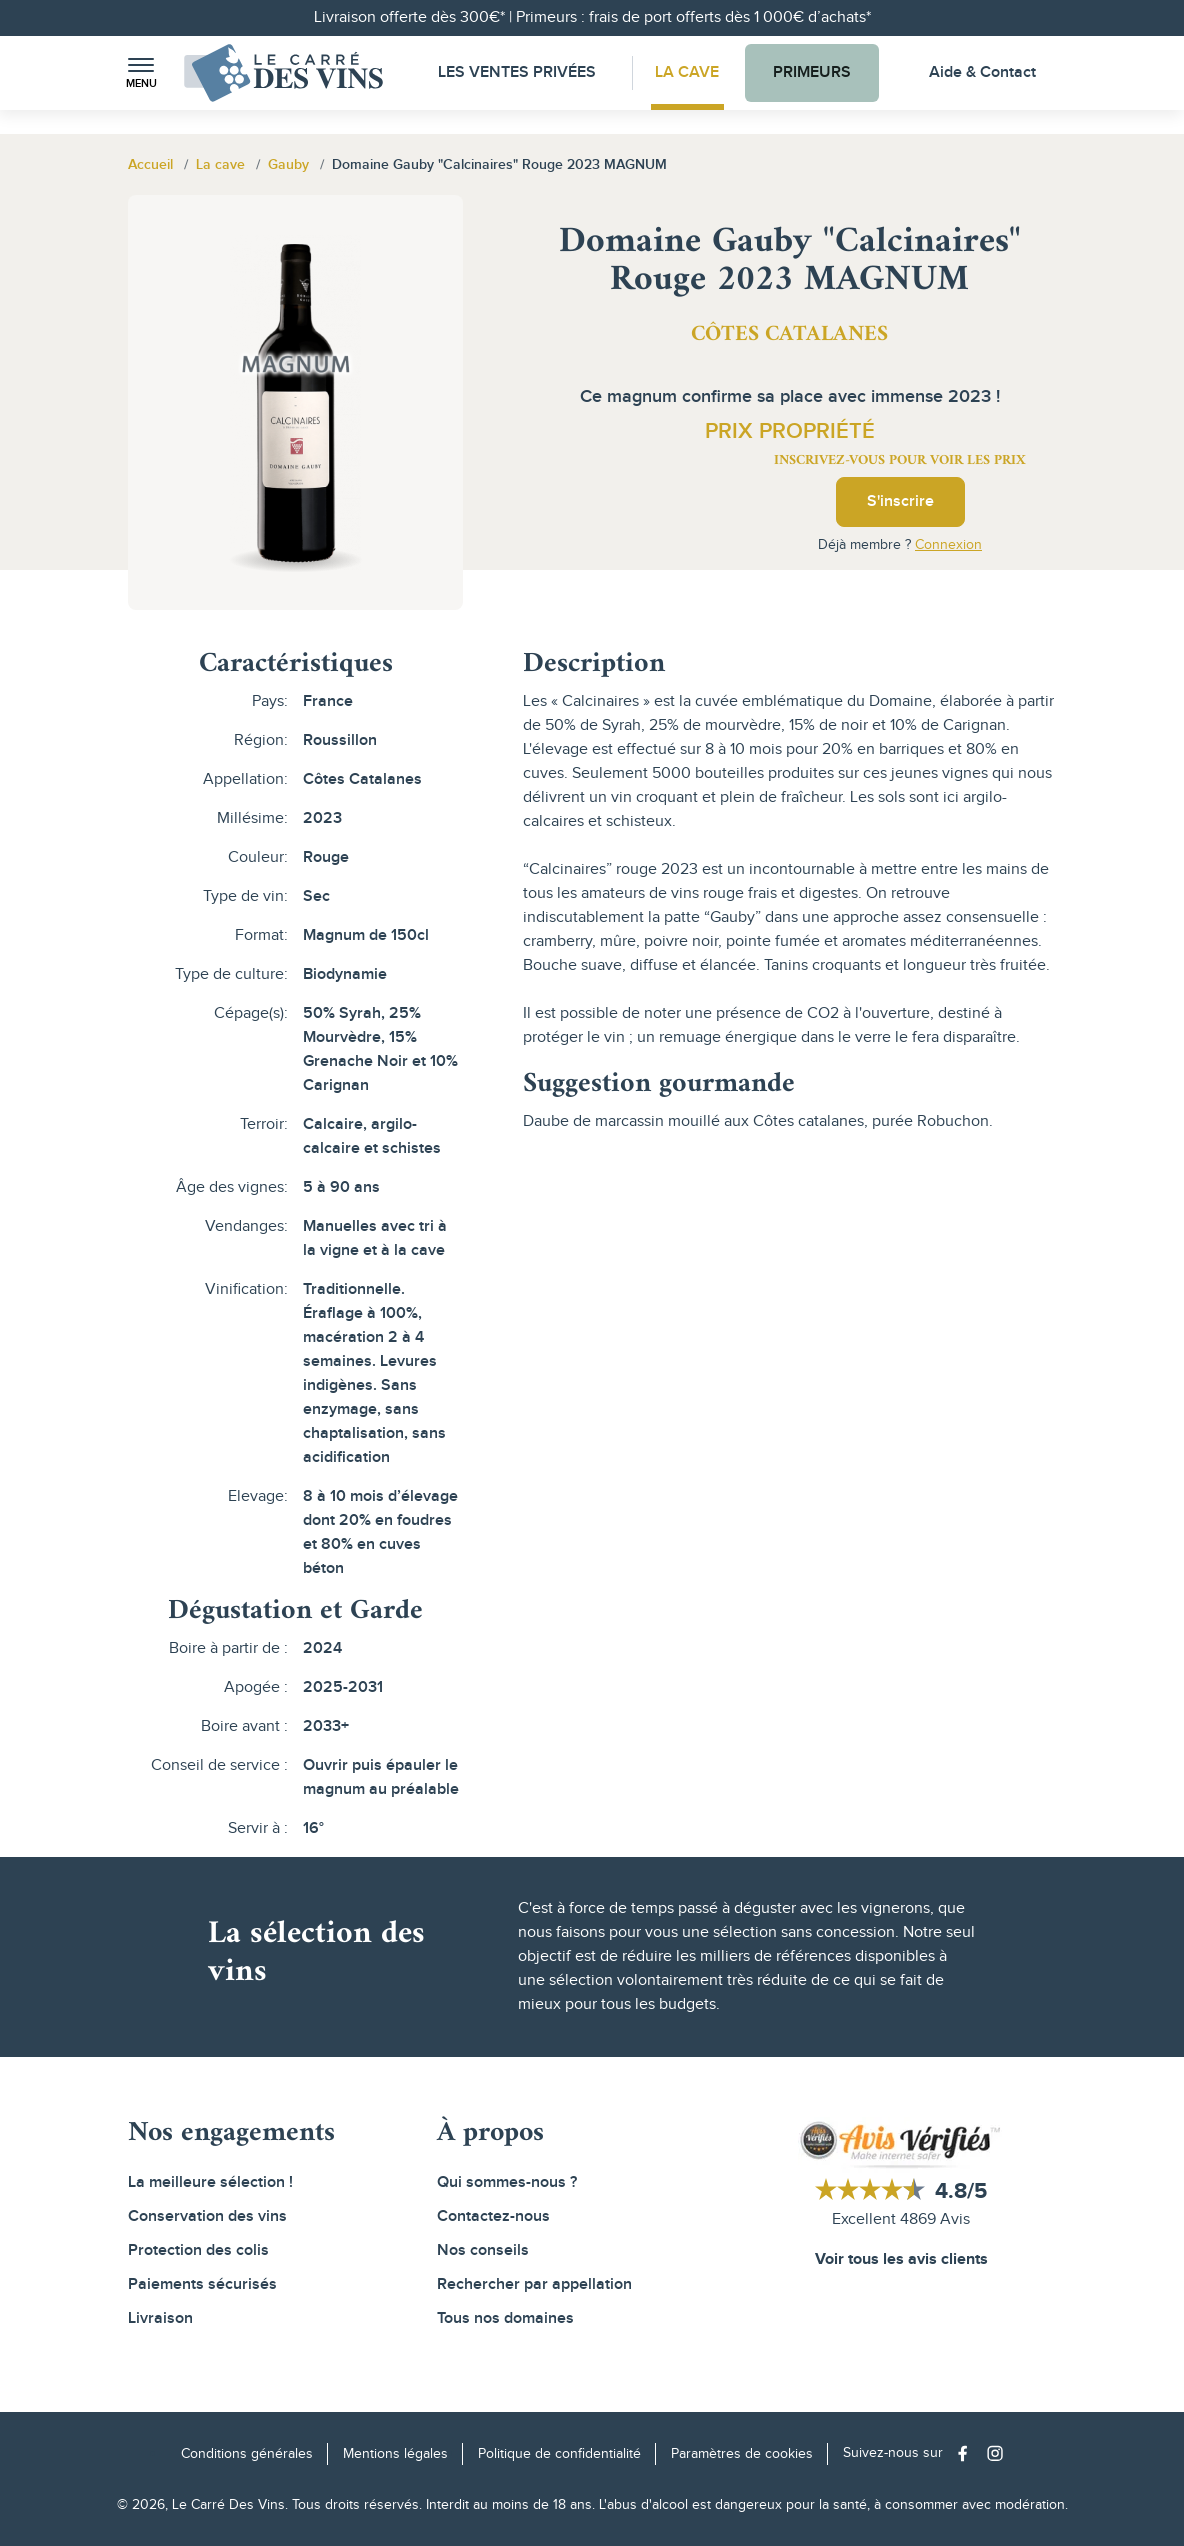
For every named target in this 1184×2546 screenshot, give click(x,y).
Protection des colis (198, 2250)
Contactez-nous (493, 2216)
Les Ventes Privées (512, 72)
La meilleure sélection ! (210, 2182)
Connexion (948, 545)
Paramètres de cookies (742, 2454)
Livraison (160, 2318)
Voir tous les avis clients (901, 2260)
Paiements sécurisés (202, 2284)
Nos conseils (483, 2250)
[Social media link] (967, 2453)
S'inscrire (900, 501)
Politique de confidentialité (559, 2454)
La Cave (687, 72)
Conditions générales (247, 2454)
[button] (141, 73)
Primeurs (816, 72)
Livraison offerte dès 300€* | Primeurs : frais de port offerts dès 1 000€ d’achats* (592, 17)
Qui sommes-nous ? (507, 2182)
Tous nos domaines (505, 2318)
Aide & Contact (982, 72)
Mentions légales (395, 2454)
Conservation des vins (207, 2216)
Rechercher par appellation (534, 2284)
